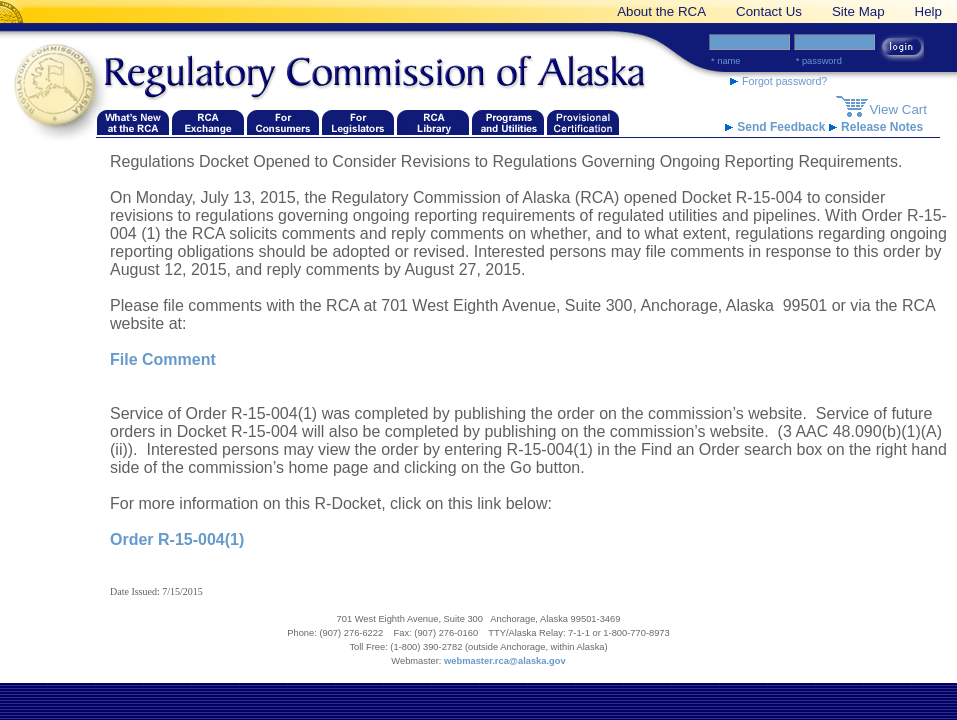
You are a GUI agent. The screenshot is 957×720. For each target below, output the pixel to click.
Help (928, 11)
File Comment (163, 359)
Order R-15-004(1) (177, 539)
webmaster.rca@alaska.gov (505, 661)
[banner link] (15, 11)
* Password (819, 61)
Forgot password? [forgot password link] (778, 81)
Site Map (858, 11)
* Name (726, 61)
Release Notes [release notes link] (876, 127)
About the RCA (661, 11)
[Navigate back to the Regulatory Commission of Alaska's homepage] (60, 86)
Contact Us (769, 11)
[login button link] (901, 49)
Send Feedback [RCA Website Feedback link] (777, 127)
